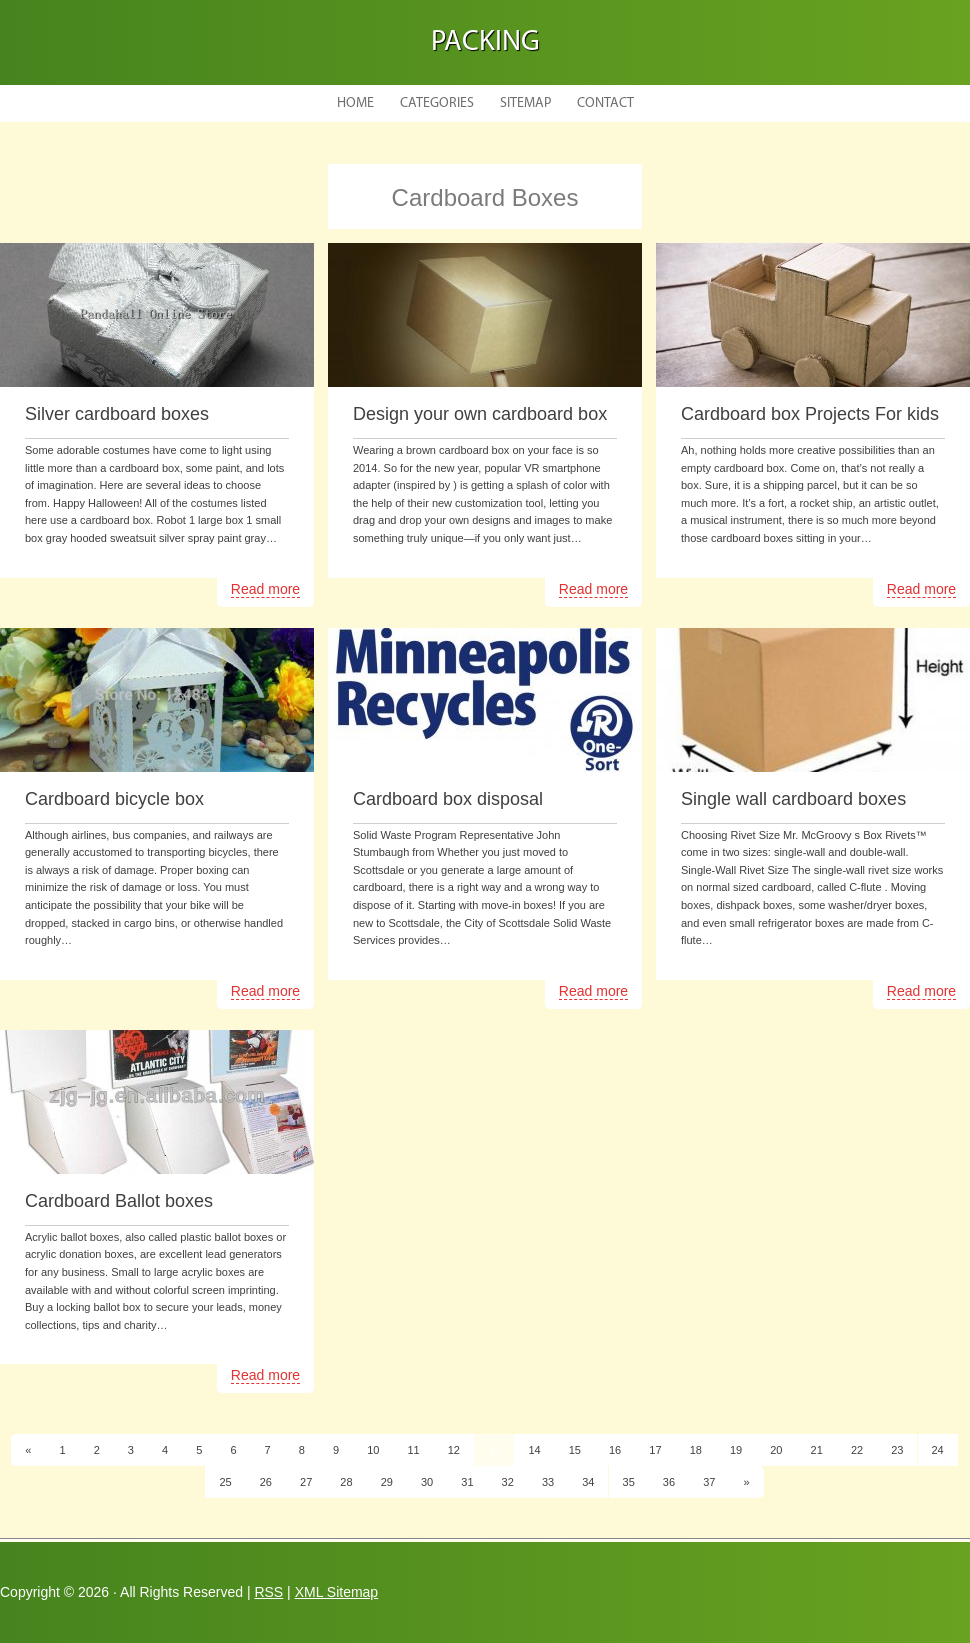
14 (534, 1450)
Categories (437, 103)
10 (373, 1450)
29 (387, 1482)
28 (346, 1482)
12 (454, 1450)
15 (575, 1450)
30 (427, 1482)
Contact (605, 103)
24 (938, 1450)
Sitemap (525, 103)
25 (225, 1482)
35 (629, 1482)
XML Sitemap (337, 1592)
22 (857, 1450)
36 (669, 1482)
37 (709, 1482)
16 (615, 1450)
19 (736, 1450)
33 (548, 1482)
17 (655, 1450)
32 (508, 1482)
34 (588, 1482)
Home (355, 103)
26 (266, 1482)
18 (696, 1450)
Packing (485, 42)
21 (817, 1450)
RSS (268, 1592)
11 (413, 1450)
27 (306, 1482)
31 (467, 1482)
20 (776, 1450)
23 (897, 1450)
